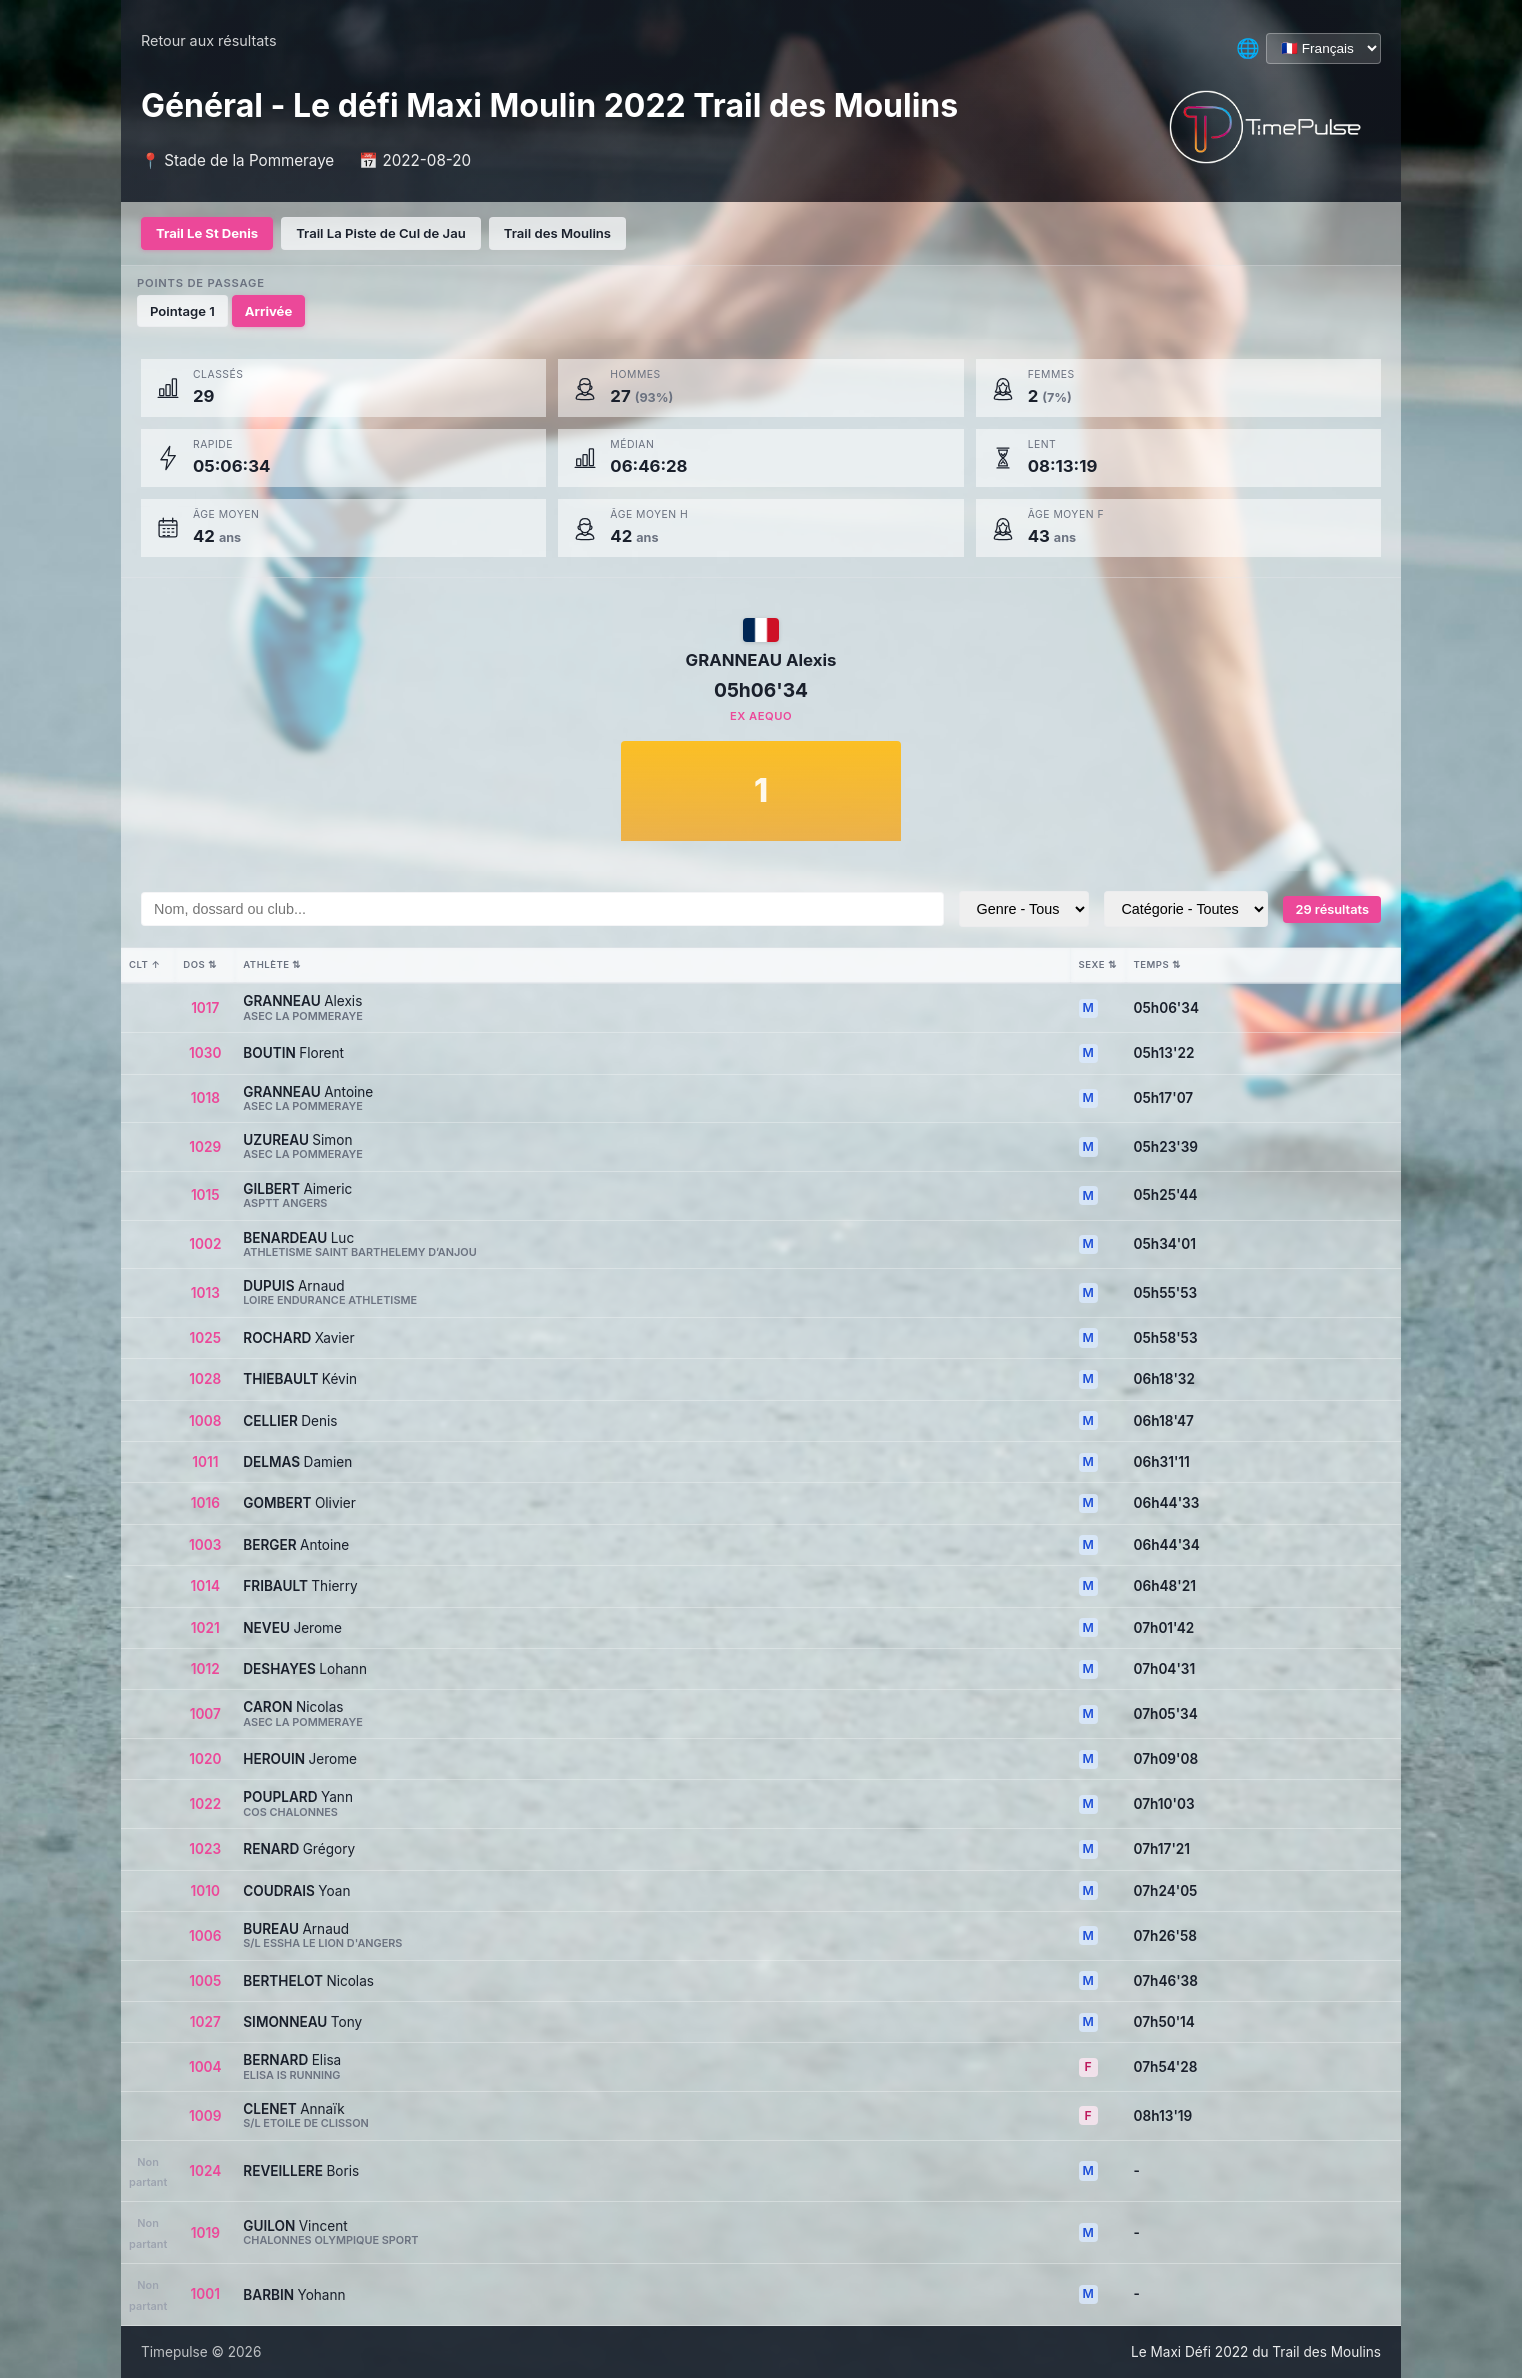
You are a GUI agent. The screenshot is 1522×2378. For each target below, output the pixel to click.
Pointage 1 (182, 311)
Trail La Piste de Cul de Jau (381, 233)
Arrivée (268, 311)
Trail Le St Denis (207, 233)
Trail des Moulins (557, 233)
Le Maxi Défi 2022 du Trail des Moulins (1256, 2352)
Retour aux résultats (209, 40)
